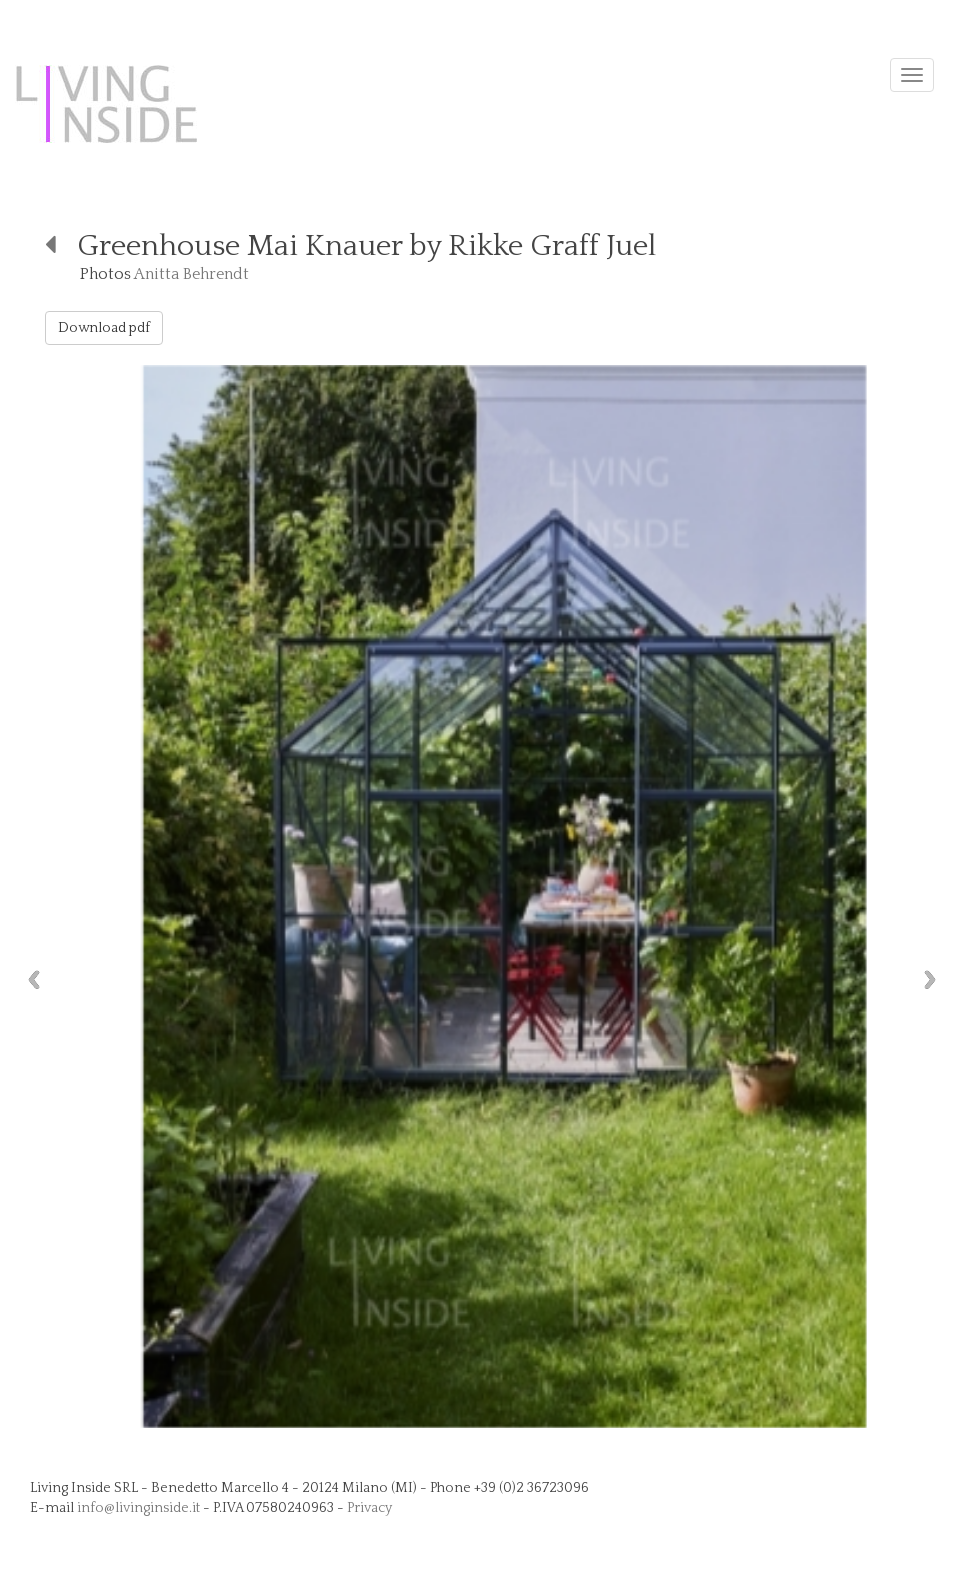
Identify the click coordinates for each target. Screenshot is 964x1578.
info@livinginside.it (138, 1508)
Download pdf (104, 328)
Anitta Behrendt (191, 274)
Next (935, 979)
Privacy (369, 1508)
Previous (29, 979)
